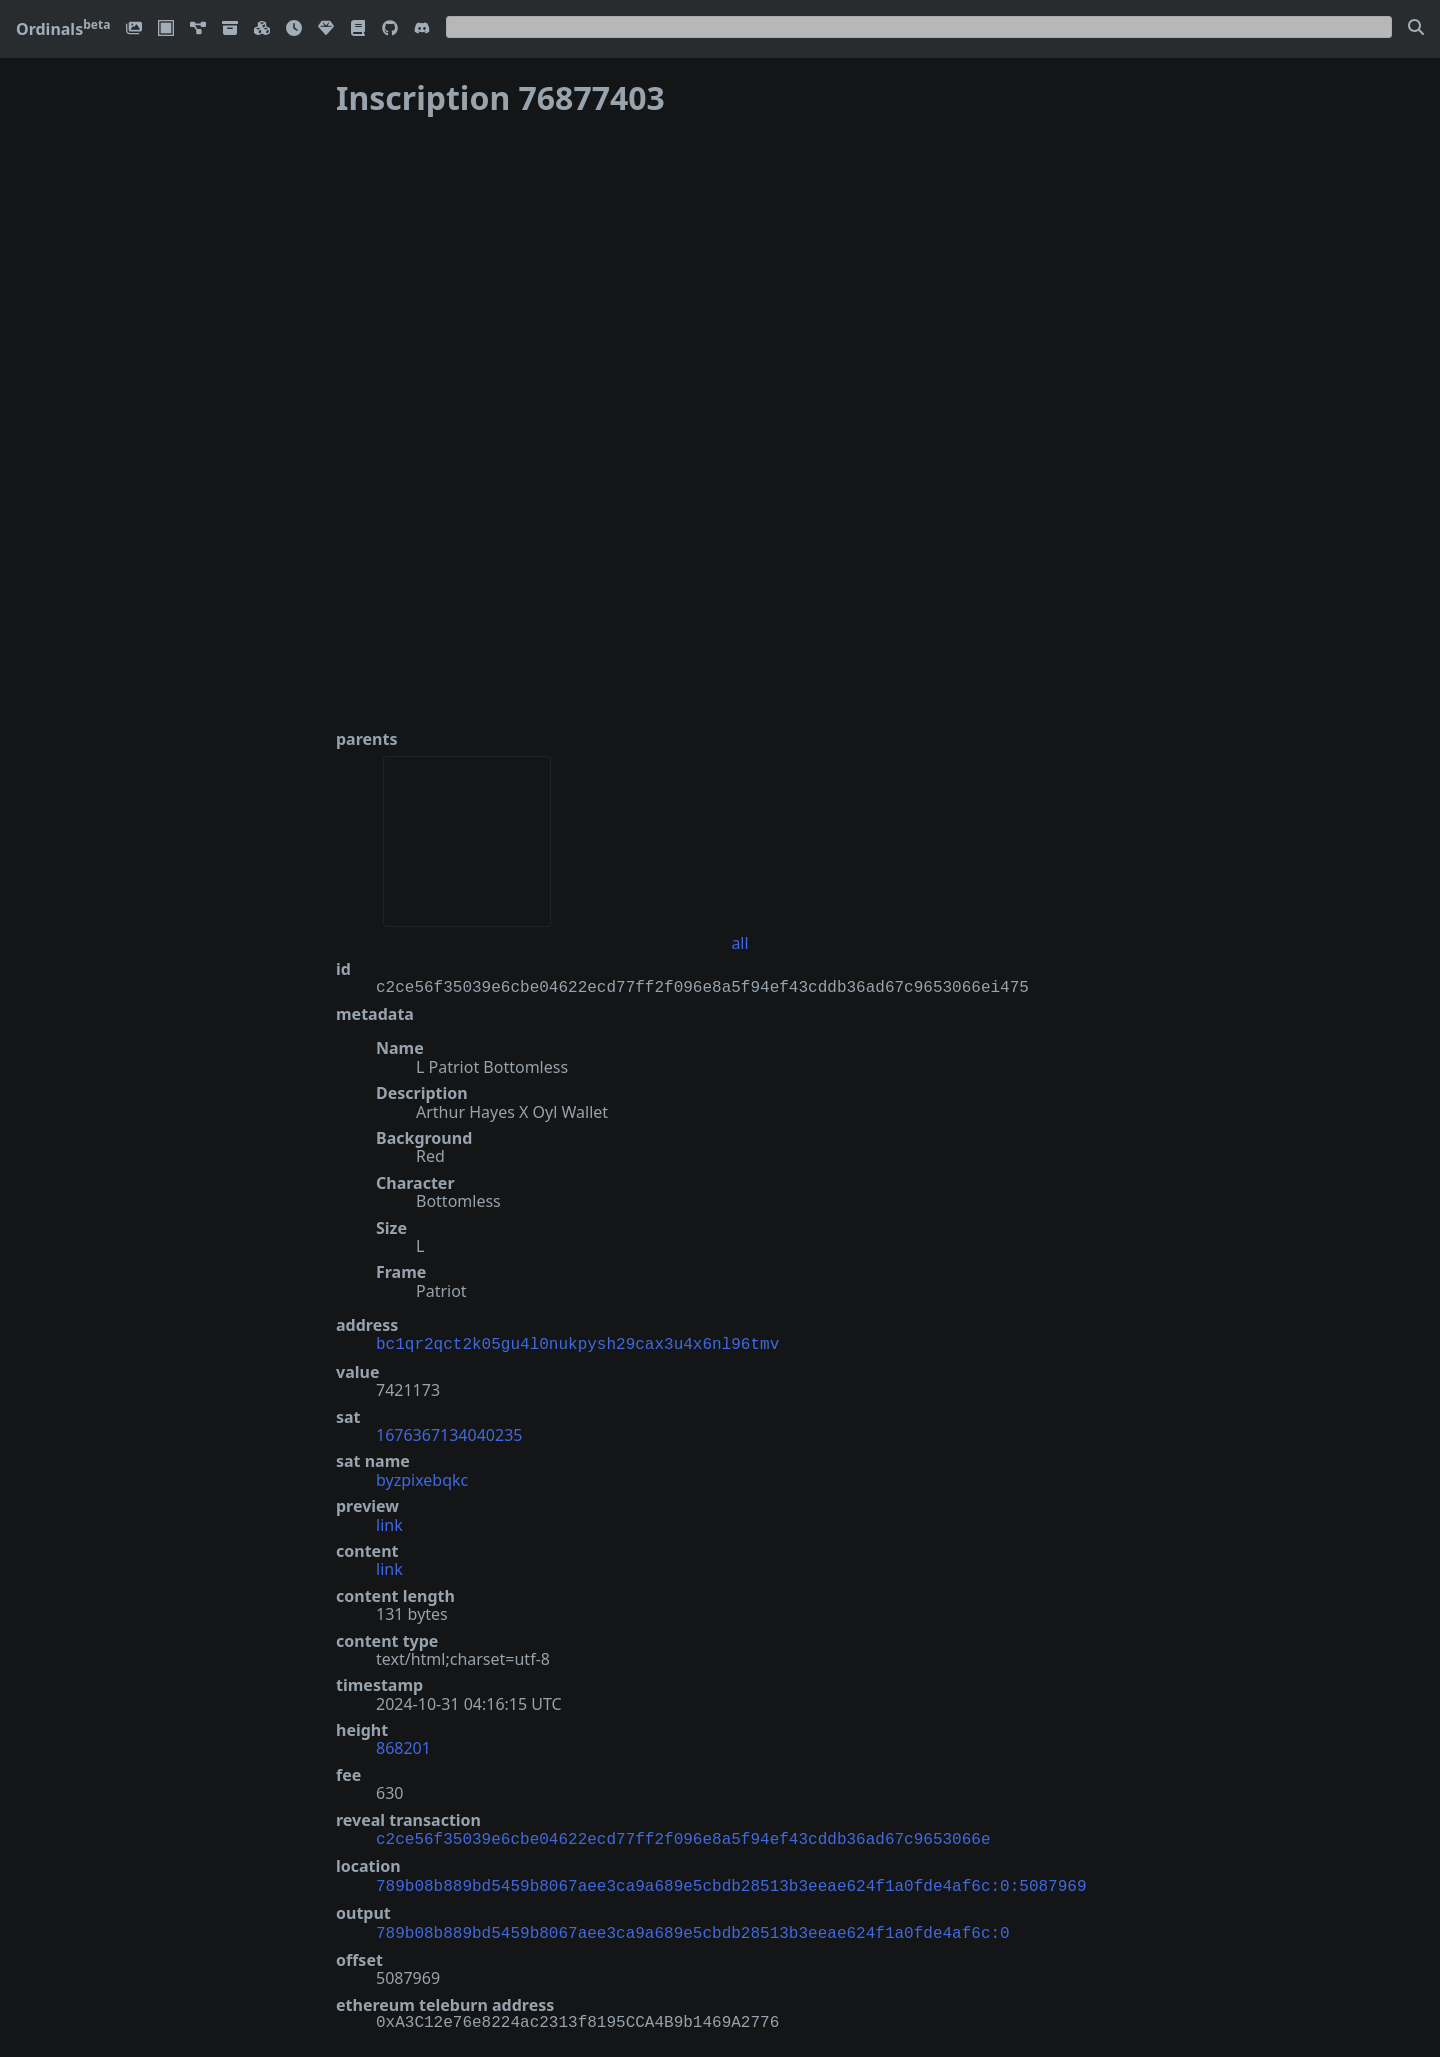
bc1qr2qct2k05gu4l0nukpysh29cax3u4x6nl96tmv (577, 1343)
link (389, 1523)
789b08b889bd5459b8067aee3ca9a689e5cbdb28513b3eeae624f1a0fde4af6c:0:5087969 (731, 1881)
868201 (403, 1746)
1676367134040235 (449, 1433)
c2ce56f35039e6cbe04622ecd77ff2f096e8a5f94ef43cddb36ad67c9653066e (683, 1836)
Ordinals (63, 29)
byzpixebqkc (422, 1478)
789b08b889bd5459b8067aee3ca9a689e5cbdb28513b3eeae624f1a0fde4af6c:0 (693, 1926)
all (739, 943)
